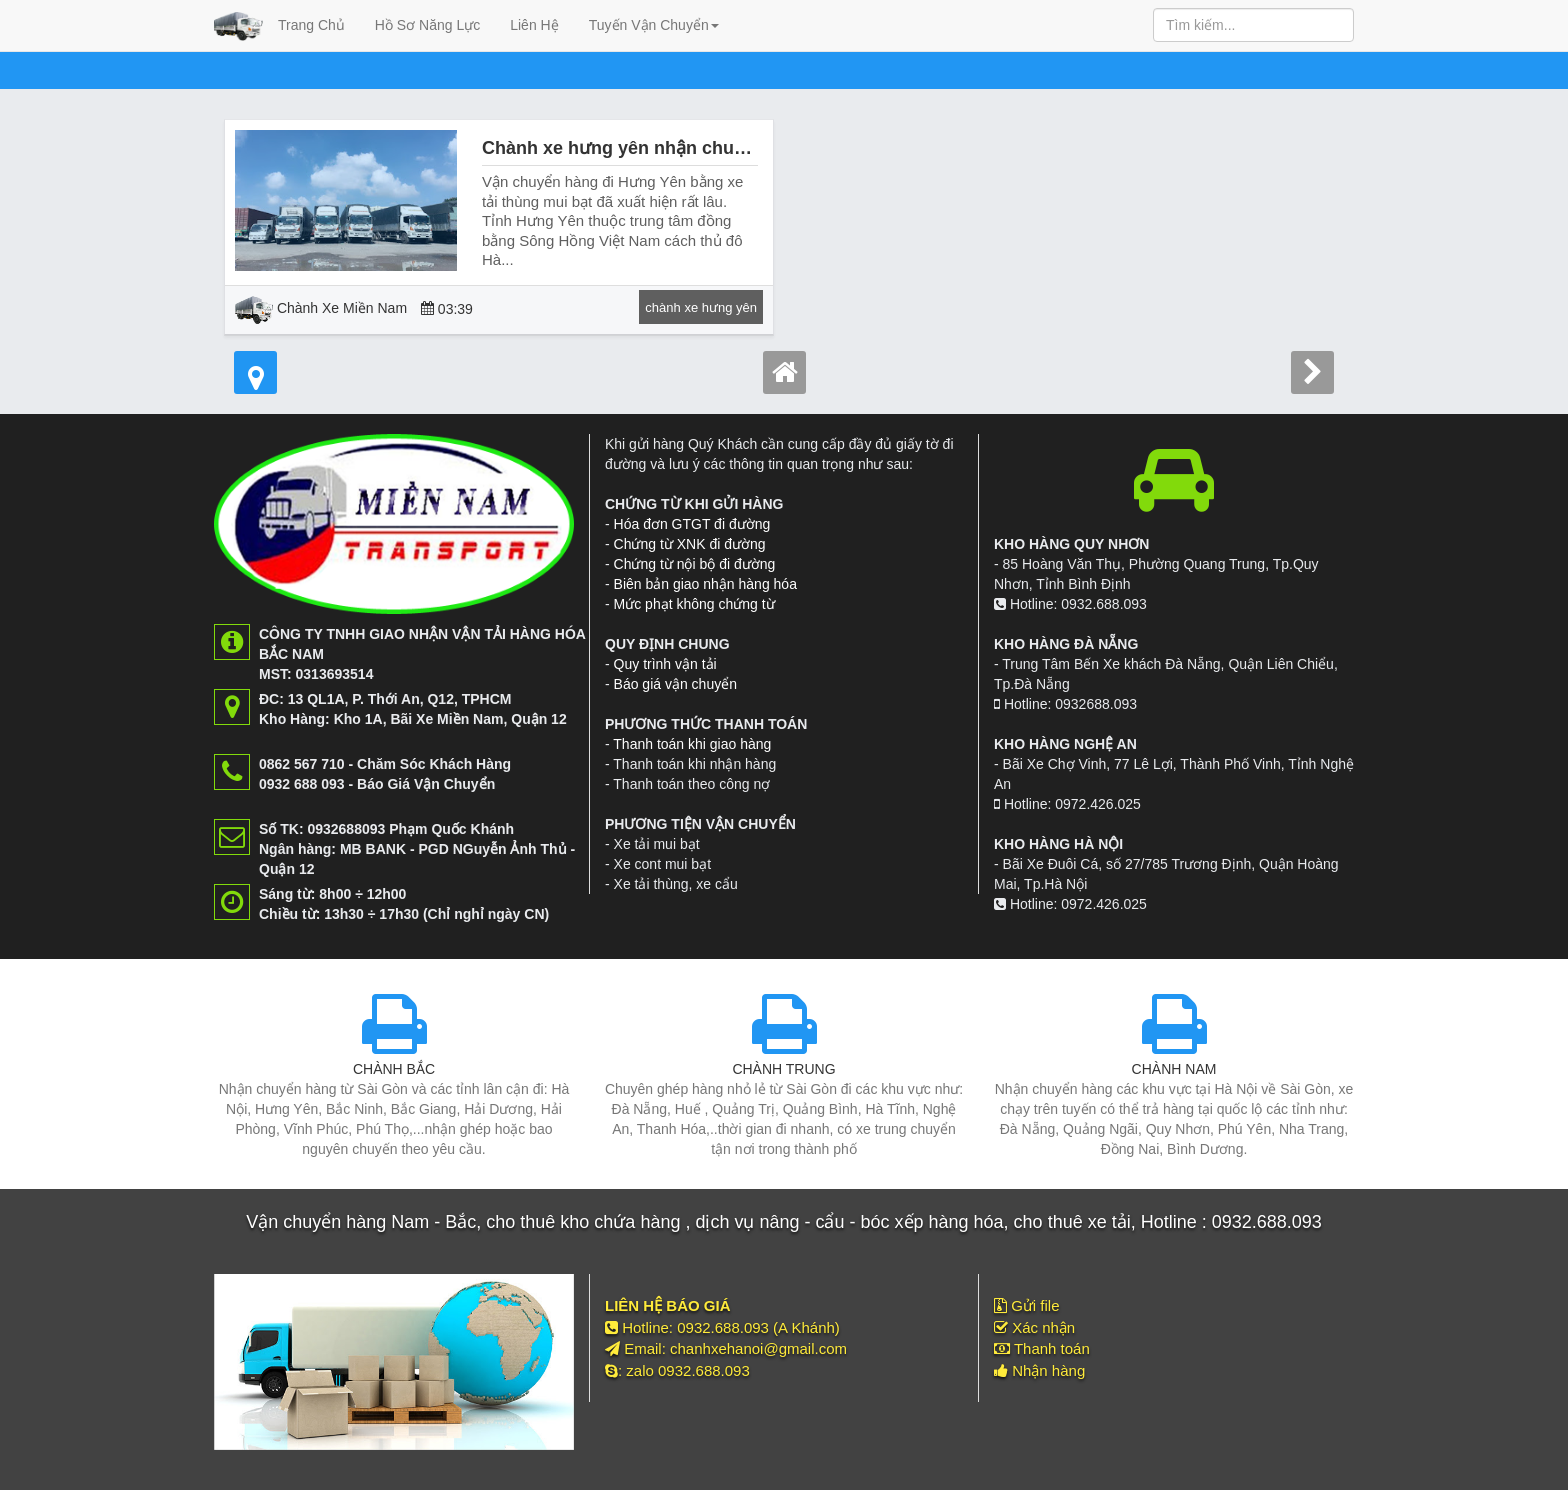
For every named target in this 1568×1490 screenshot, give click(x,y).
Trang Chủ (311, 25)
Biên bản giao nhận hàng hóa (705, 584)
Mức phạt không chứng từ (694, 604)
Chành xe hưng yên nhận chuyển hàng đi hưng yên (701, 148)
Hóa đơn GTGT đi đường (692, 524)
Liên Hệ (534, 25)
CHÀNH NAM (1174, 1069)
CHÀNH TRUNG (783, 1069)
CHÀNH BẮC (394, 1069)
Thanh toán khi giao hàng (692, 744)
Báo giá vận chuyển (675, 684)
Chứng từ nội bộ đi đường (695, 564)
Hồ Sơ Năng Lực (427, 25)
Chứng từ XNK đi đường (690, 544)
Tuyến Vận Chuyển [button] (654, 25)
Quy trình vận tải (665, 664)
